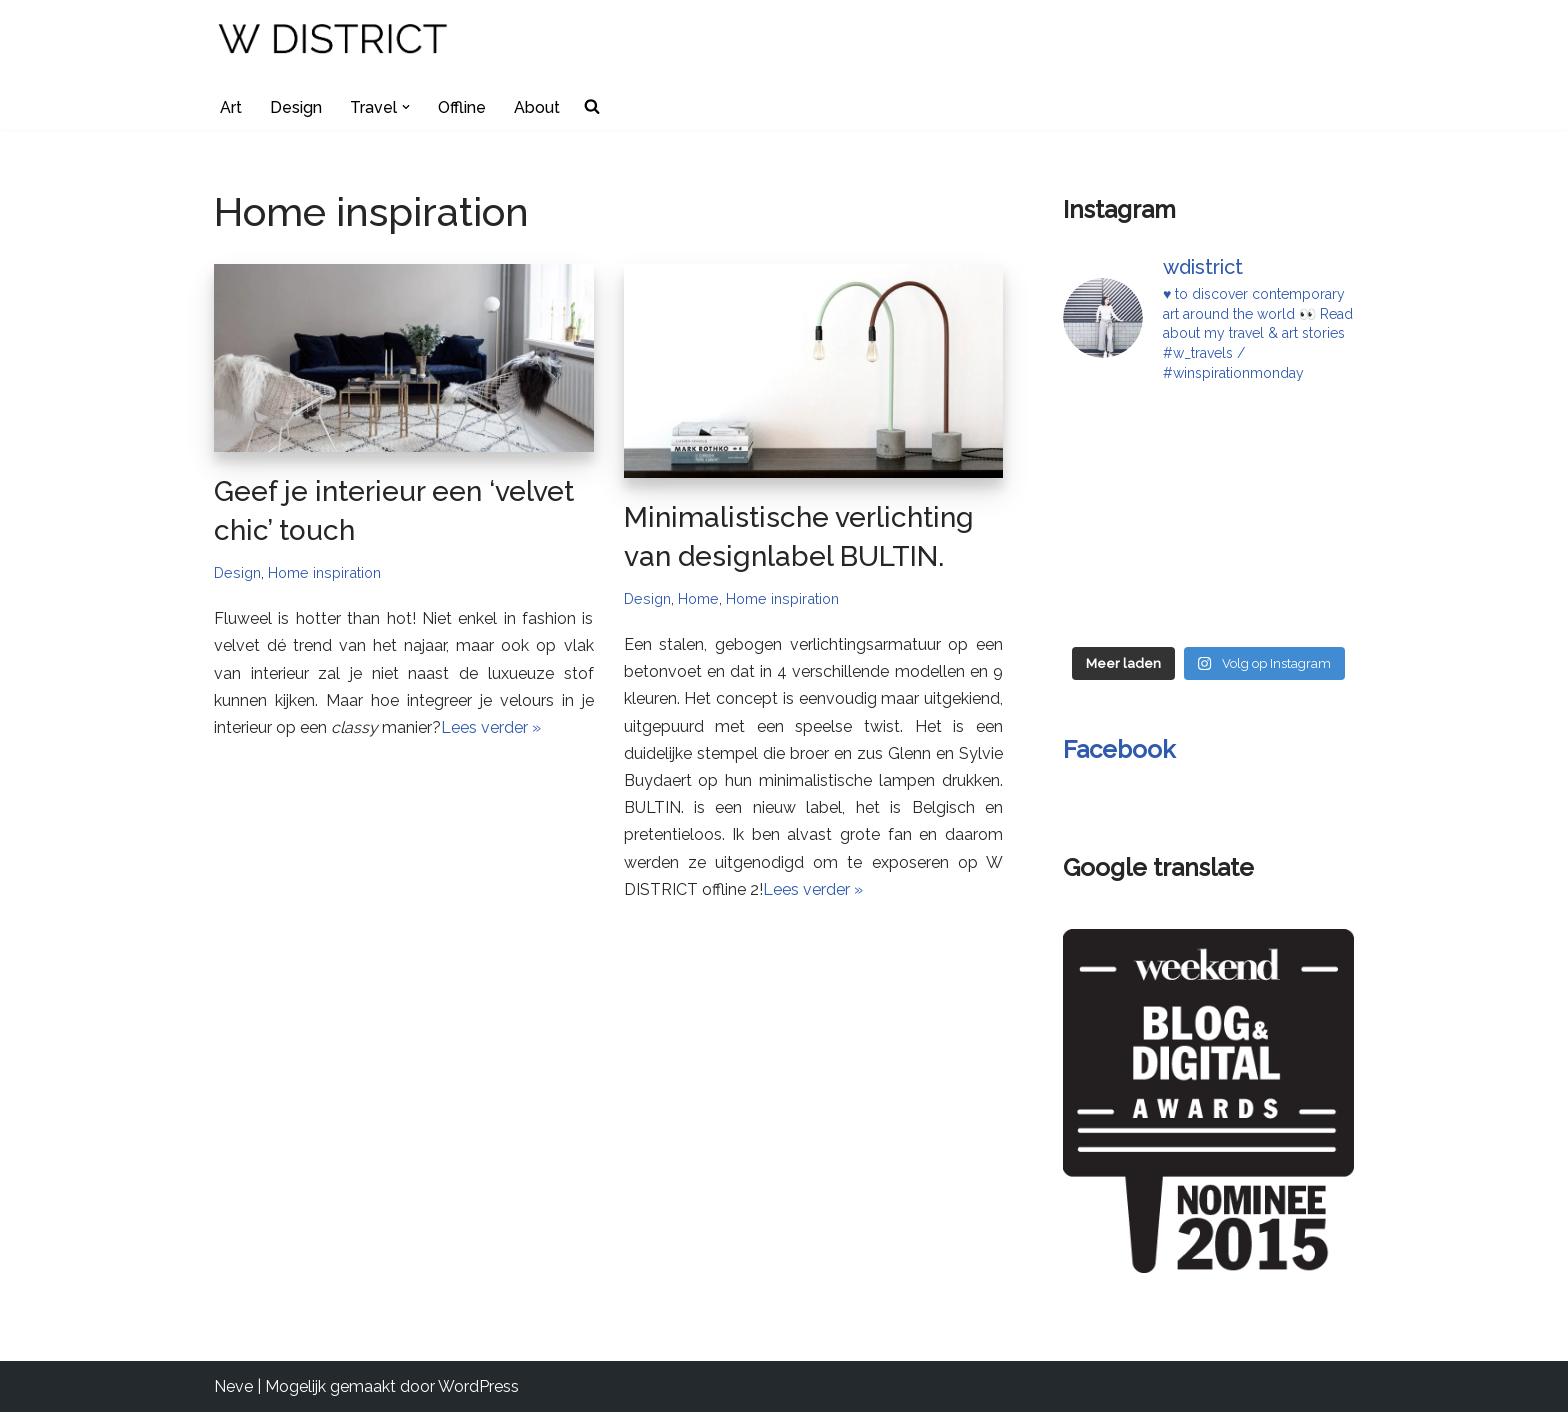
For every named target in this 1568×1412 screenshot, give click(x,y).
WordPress (478, 1386)
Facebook (1119, 749)
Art (231, 107)
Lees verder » (491, 727)
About (537, 107)
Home (698, 598)
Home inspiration (324, 572)
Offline (462, 107)
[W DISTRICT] (334, 42)
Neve (233, 1386)
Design (296, 107)
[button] (406, 107)
